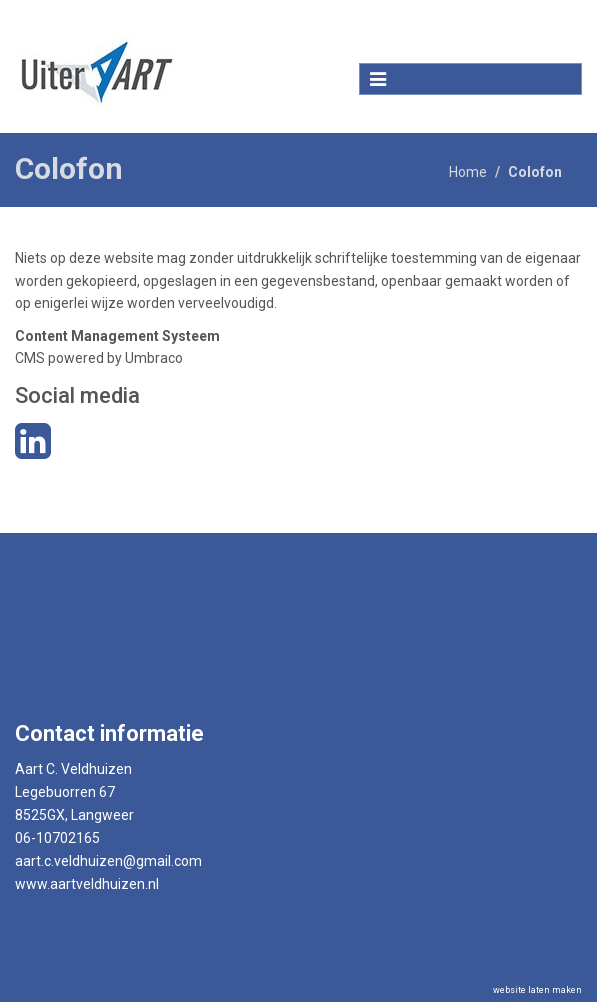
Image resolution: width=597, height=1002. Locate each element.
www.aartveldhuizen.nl (87, 884)
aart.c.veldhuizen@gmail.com (108, 861)
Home (468, 172)
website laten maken (537, 990)
